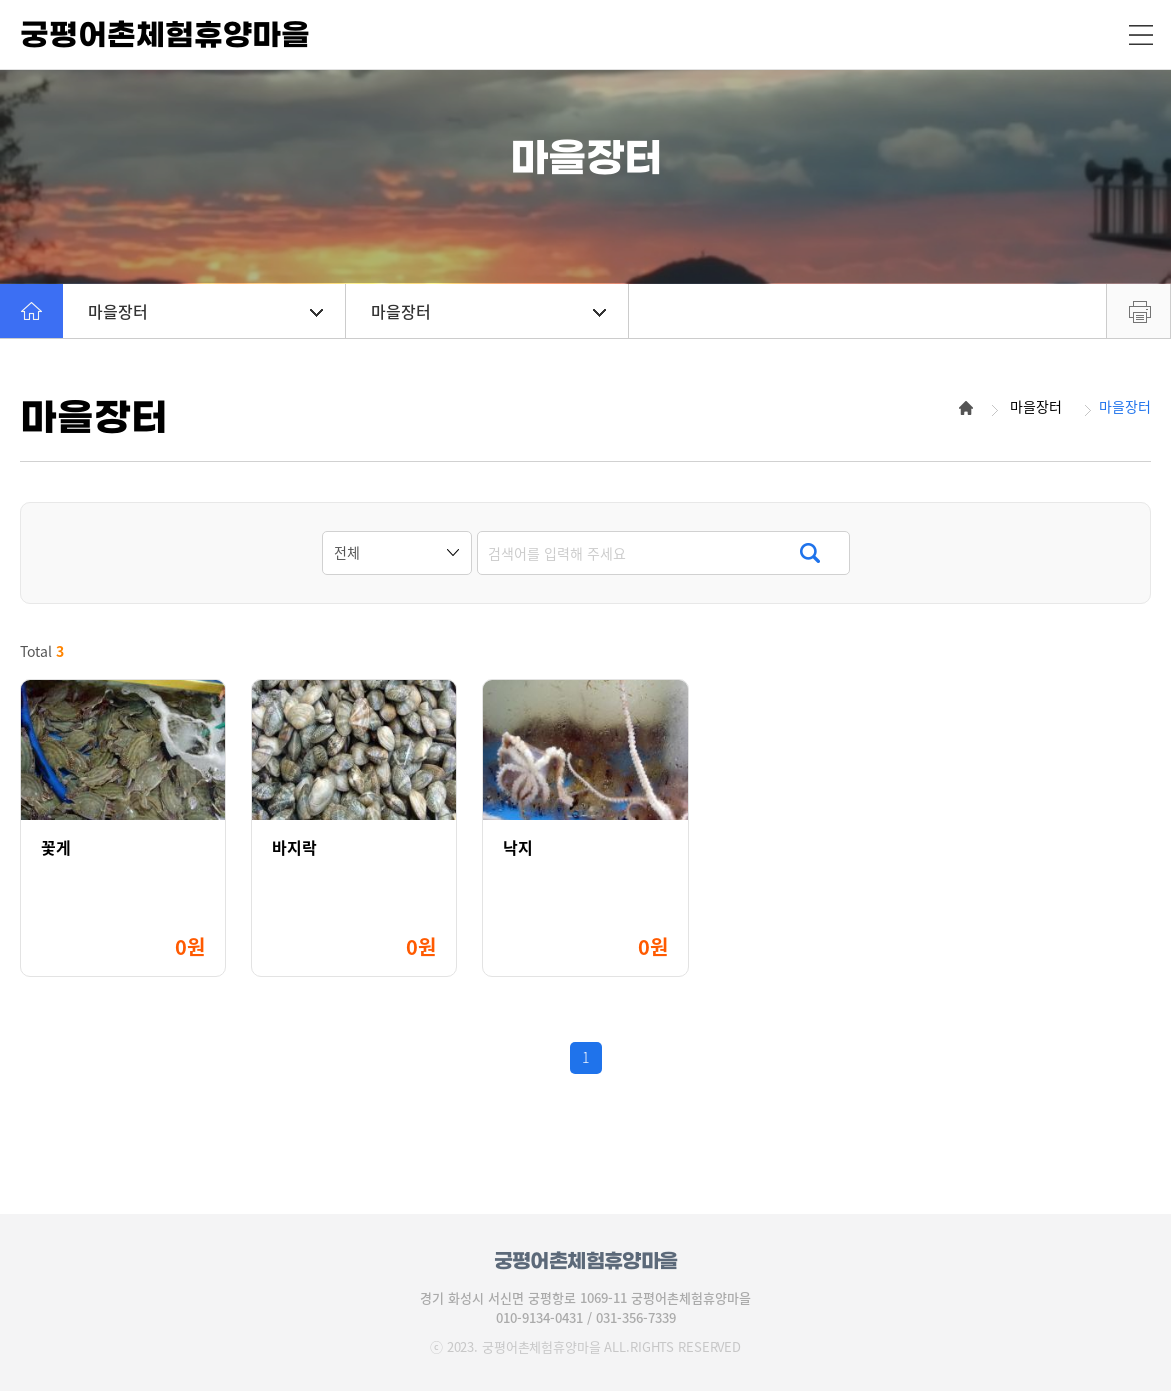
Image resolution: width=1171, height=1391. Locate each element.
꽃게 (56, 847)
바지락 (294, 847)
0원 (190, 946)
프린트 (1138, 311)
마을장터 (205, 311)
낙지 (518, 847)
